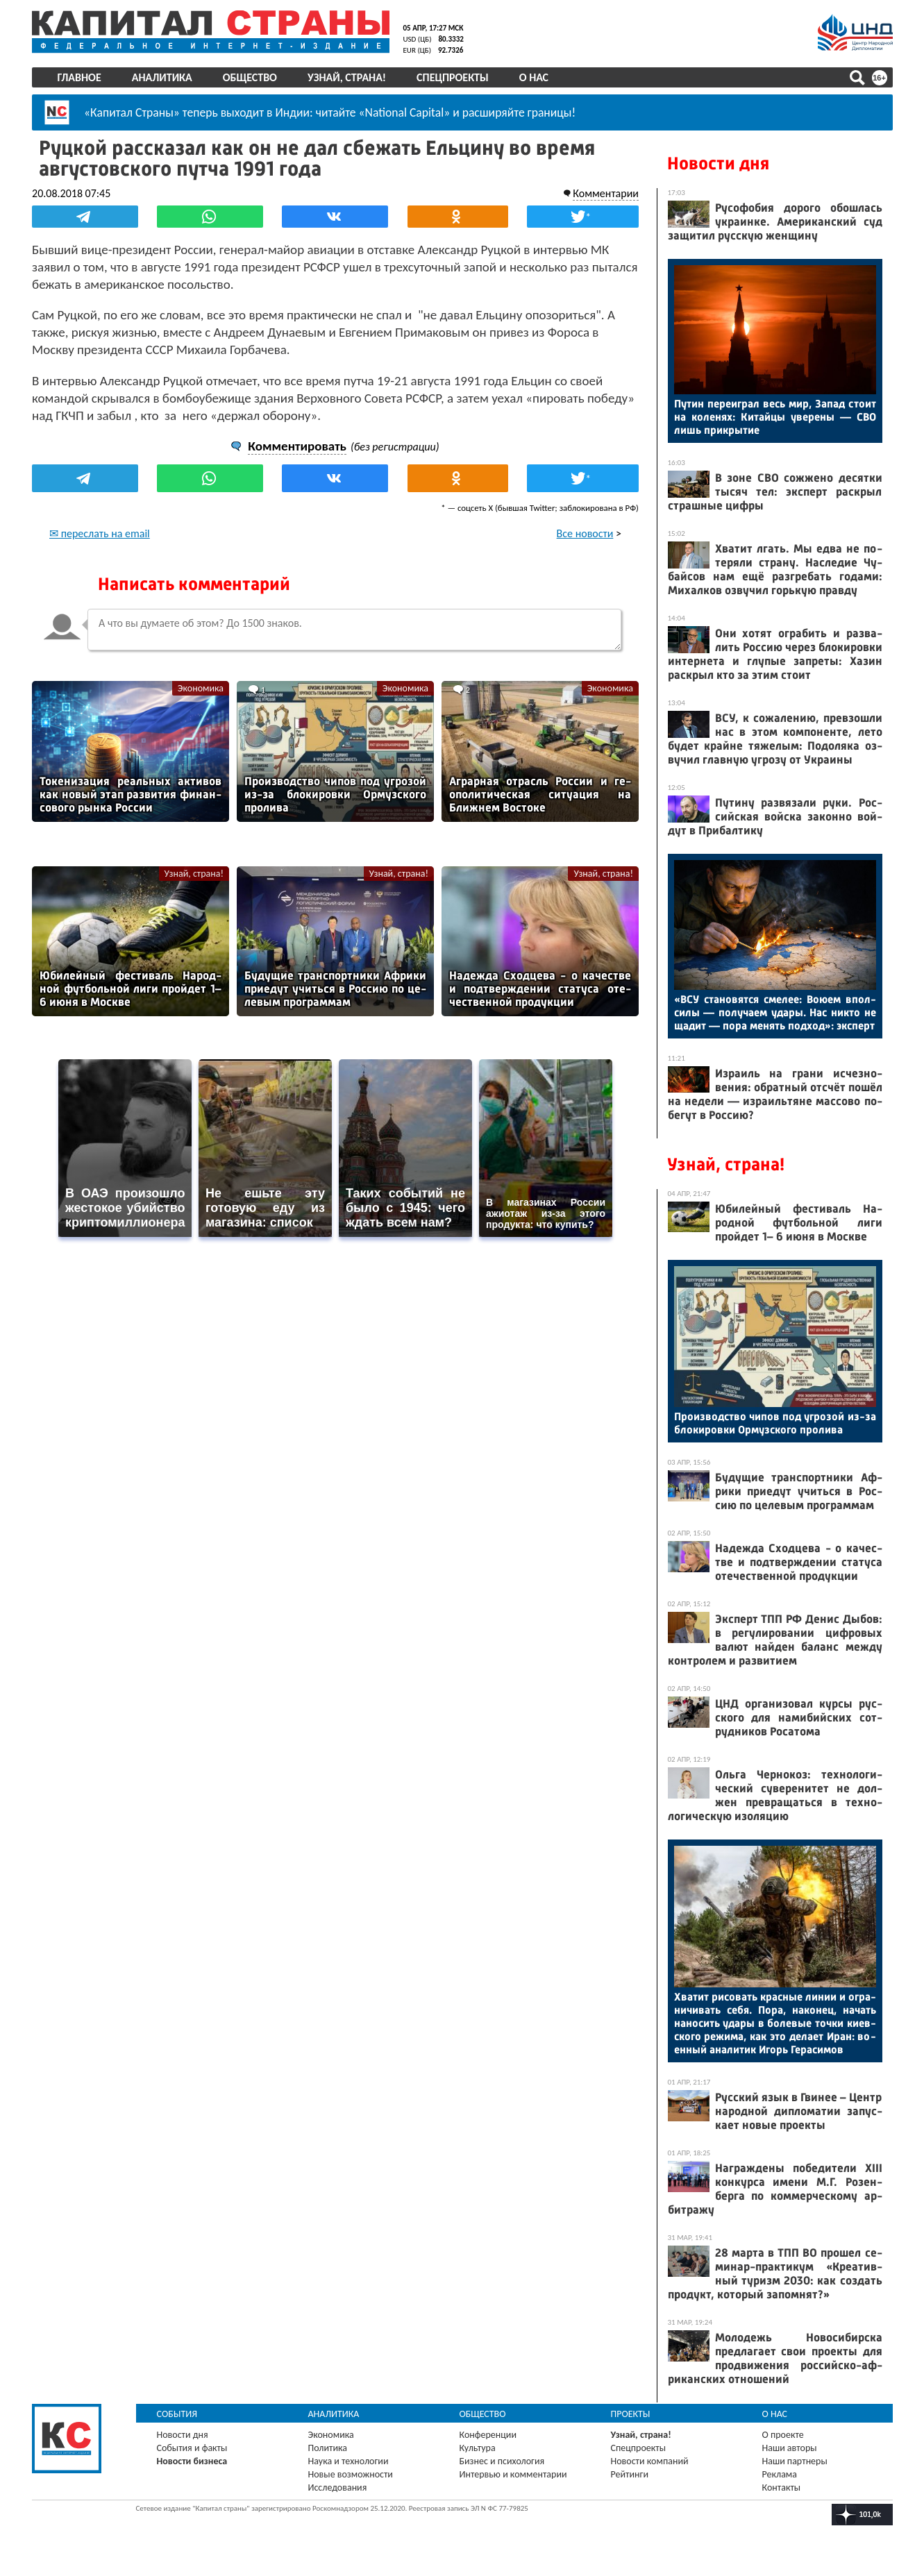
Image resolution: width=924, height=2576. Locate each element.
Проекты (630, 2414)
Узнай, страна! (347, 77)
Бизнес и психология (502, 2461)
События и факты (192, 2448)
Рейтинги (629, 2474)
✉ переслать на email (99, 532)
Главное (79, 77)
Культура (478, 2448)
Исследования (337, 2487)
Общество (250, 77)
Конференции (488, 2435)
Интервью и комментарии (513, 2474)
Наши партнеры (795, 2461)
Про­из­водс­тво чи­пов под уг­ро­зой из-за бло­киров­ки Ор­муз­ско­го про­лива (775, 1423)
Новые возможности (350, 2474)
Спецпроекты (453, 77)
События (177, 2414)
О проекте (783, 2435)
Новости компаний (650, 2461)
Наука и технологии (348, 2461)
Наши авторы (789, 2448)
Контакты (781, 2487)
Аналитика (162, 77)
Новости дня (718, 163)
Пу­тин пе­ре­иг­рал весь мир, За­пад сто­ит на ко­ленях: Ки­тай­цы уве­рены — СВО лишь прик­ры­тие (775, 417)
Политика (328, 2448)
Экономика (201, 687)
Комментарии (606, 192)
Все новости (585, 532)
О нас (533, 77)
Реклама (780, 2474)
